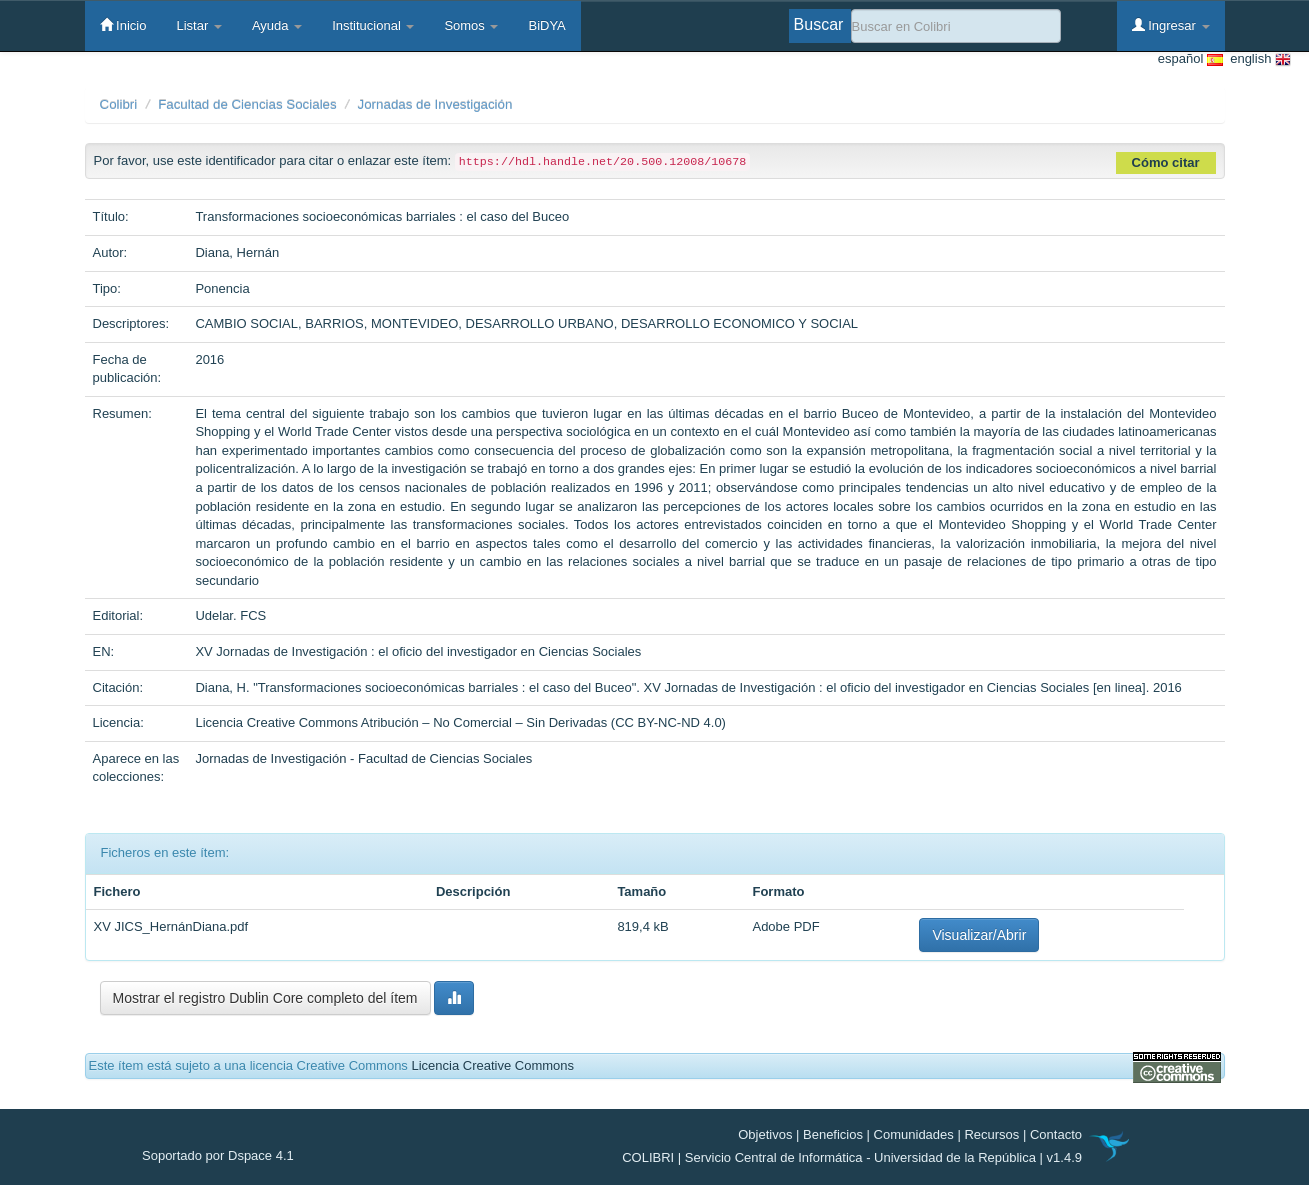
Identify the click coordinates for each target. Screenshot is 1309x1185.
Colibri (119, 104)
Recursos (991, 1134)
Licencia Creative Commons (492, 1065)
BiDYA (546, 25)
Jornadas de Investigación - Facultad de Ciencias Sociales (363, 758)
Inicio (123, 25)
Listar (198, 25)
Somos (471, 25)
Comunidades (914, 1134)
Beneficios (833, 1134)
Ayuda (277, 25)
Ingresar (1171, 25)
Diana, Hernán (237, 252)
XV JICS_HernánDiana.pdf (171, 926)
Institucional (373, 25)
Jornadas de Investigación (435, 104)
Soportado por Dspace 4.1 (218, 1155)
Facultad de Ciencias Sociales (247, 104)
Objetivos (765, 1134)
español (1190, 59)
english (1257, 59)
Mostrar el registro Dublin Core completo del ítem (265, 998)
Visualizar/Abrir (979, 935)
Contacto (1056, 1134)
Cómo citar (1166, 162)
